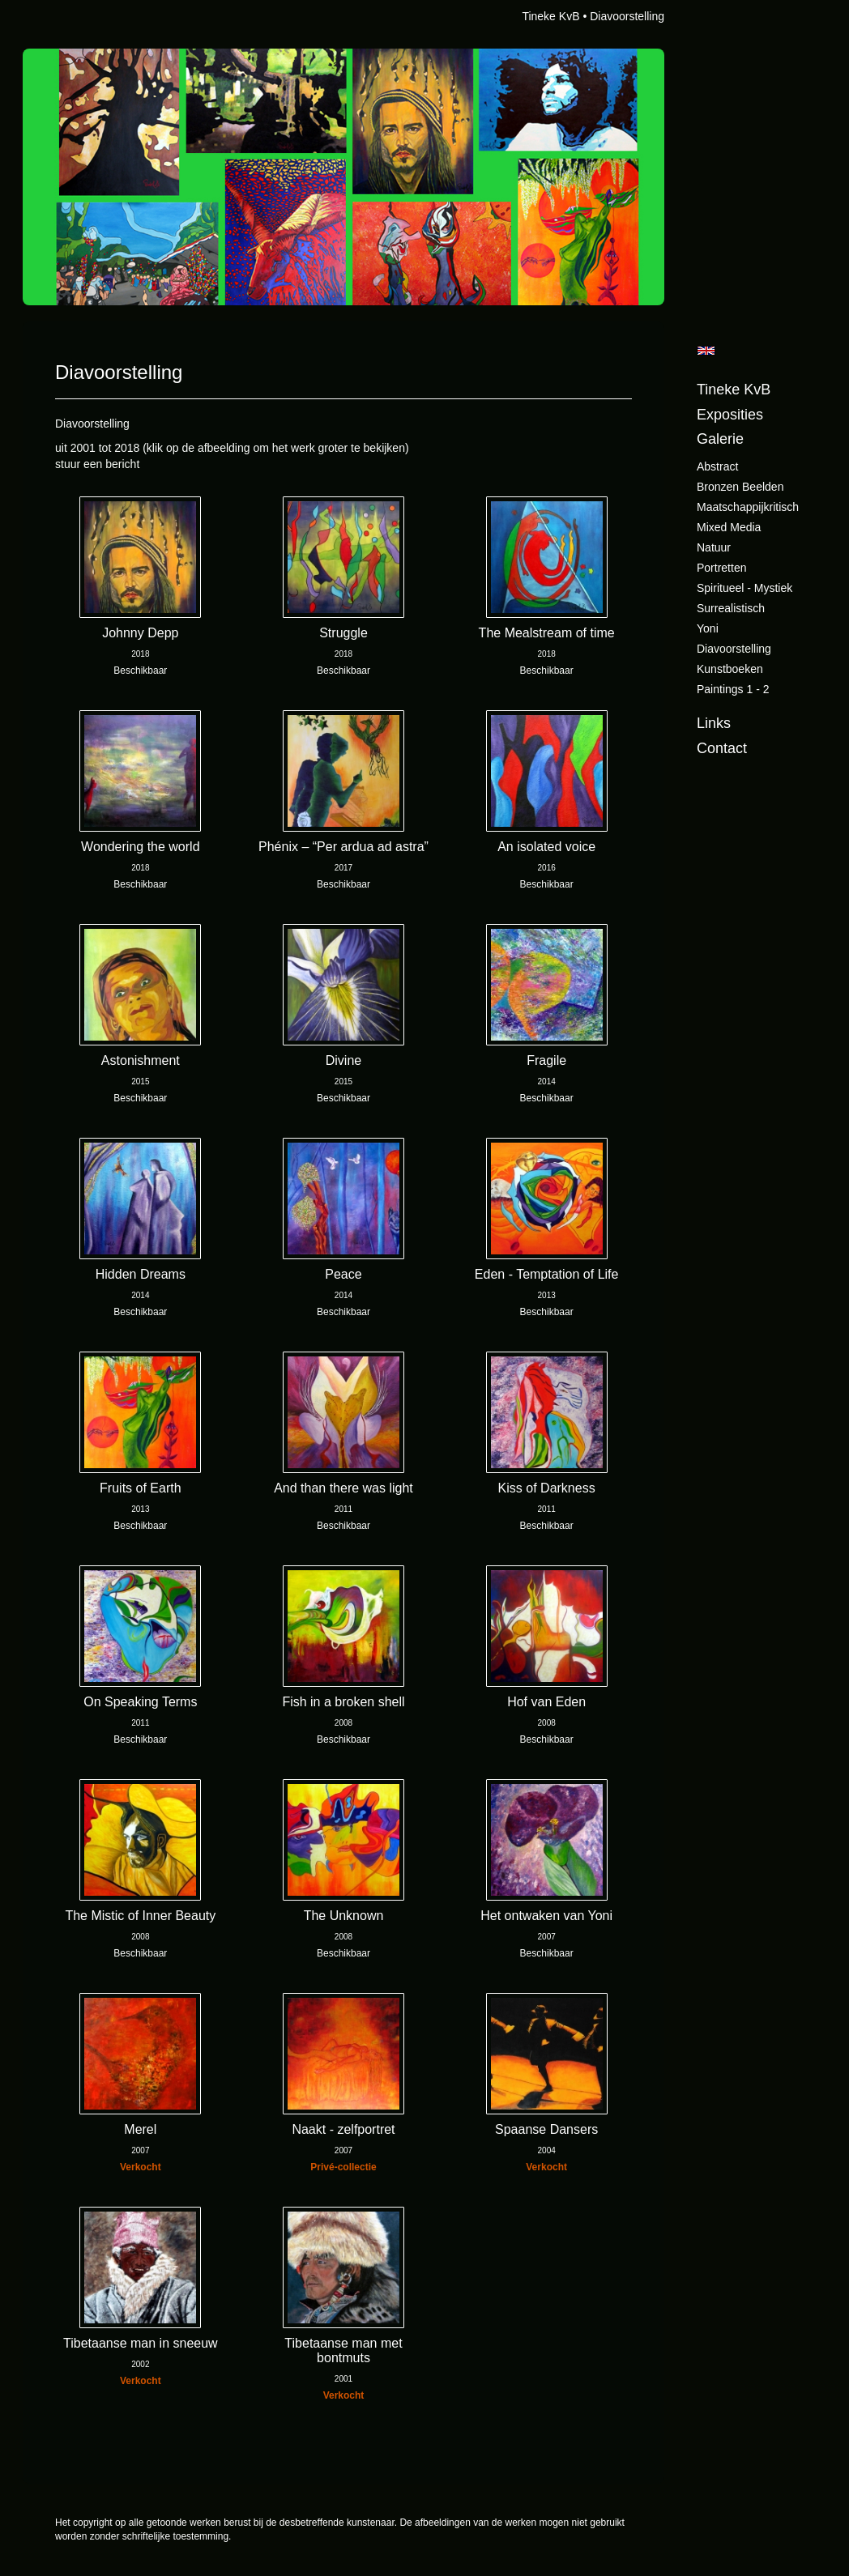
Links (714, 723)
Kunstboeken (730, 668)
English (706, 351)
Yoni (708, 628)
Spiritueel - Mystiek (744, 587)
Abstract (717, 466)
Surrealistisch (731, 608)
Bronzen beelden (740, 486)
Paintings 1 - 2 (733, 689)
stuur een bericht (97, 464)
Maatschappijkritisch (748, 506)
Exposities (730, 415)
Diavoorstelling (734, 648)
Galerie (720, 439)
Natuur (714, 547)
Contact (722, 748)
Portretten (721, 567)
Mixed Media (729, 527)
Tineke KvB (550, 16)
